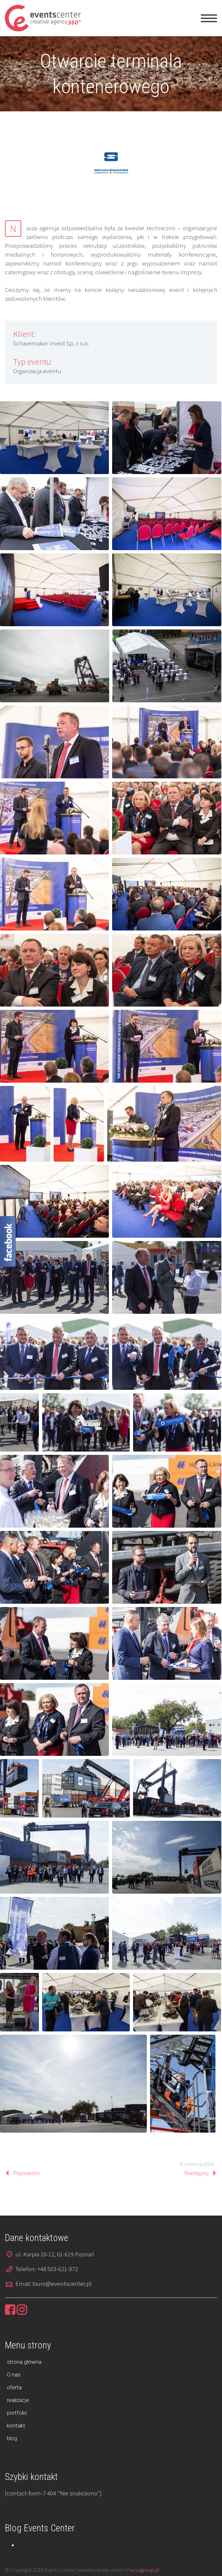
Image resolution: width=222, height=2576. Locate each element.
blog (12, 2438)
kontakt (16, 2425)
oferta (14, 2387)
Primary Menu (209, 18)
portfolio (17, 2412)
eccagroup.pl (144, 2569)
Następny (196, 2173)
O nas (14, 2374)
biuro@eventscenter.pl (62, 2283)
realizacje (18, 2400)
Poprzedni (26, 2173)
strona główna (24, 2362)
